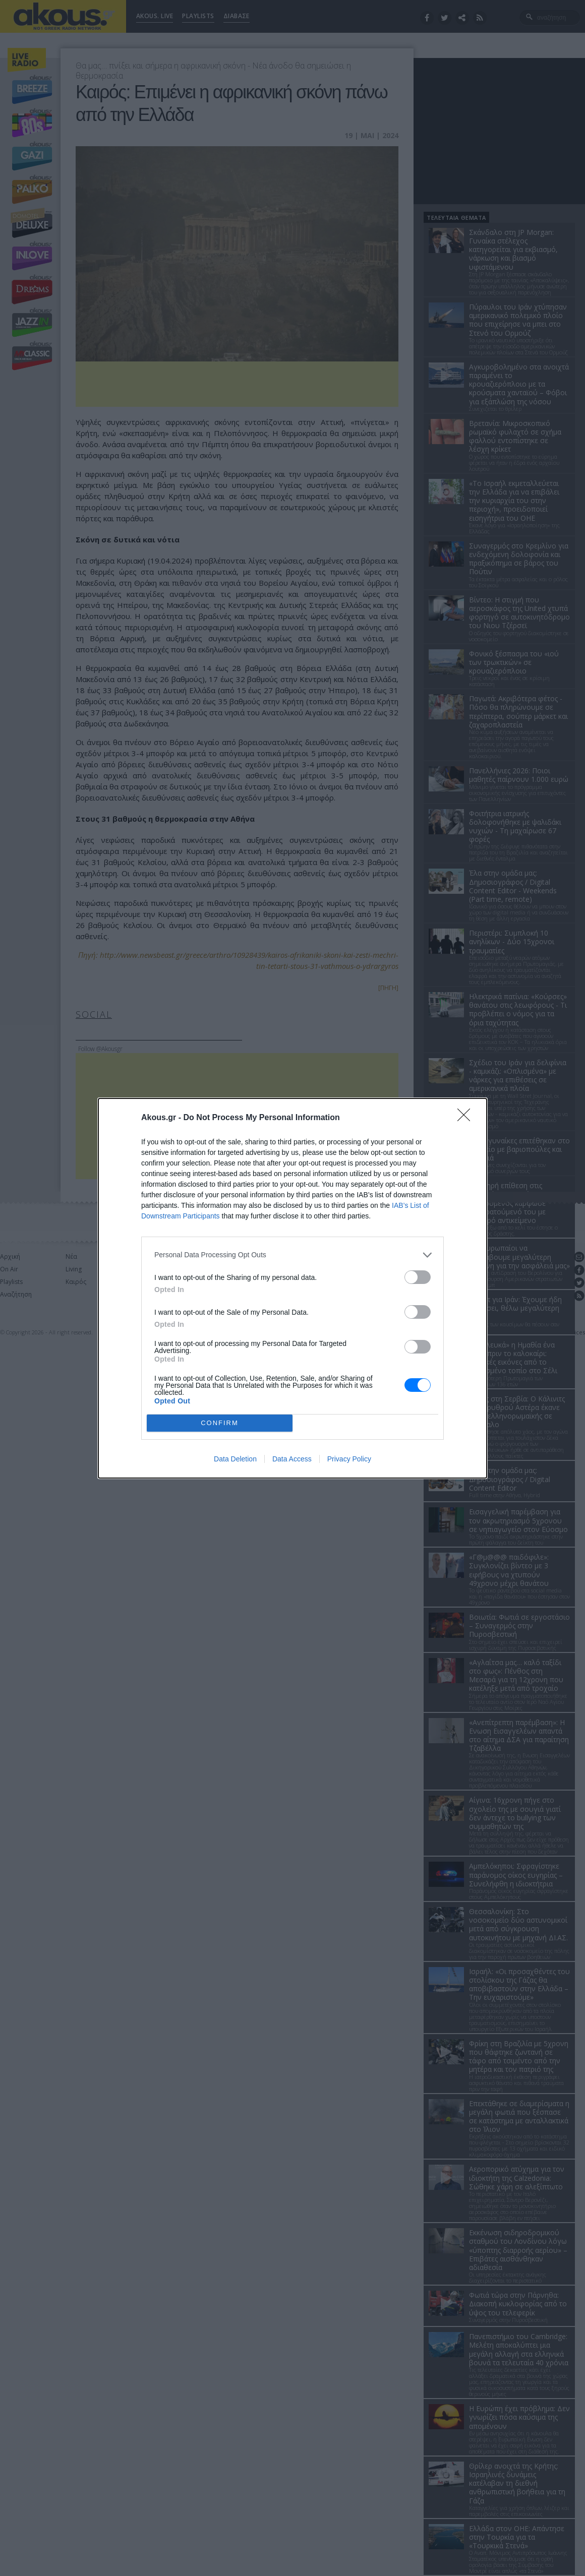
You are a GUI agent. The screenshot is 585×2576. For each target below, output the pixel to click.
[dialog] (292, 1288)
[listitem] (292, 1255)
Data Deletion (235, 1459)
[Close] (467, 1118)
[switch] (417, 1277)
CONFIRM (220, 1423)
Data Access (292, 1459)
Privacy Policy (349, 1459)
